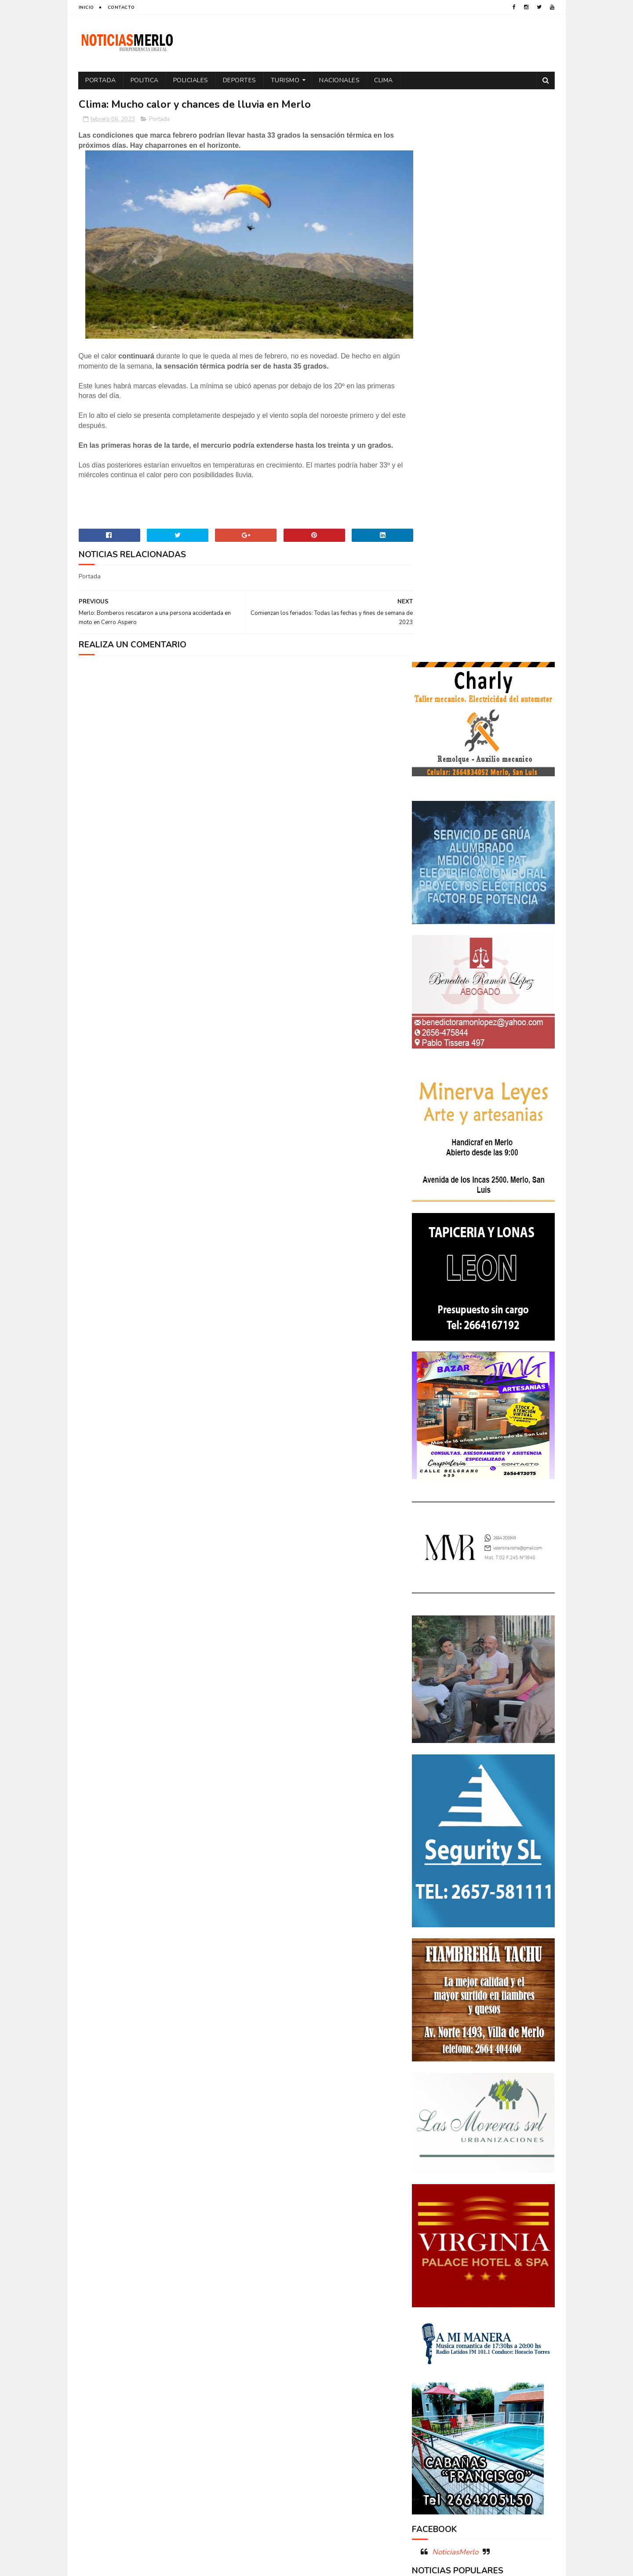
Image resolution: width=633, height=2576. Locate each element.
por (421, 2328)
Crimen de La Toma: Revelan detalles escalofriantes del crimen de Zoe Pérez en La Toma (508, 2095)
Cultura (520, 2236)
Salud (466, 2344)
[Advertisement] (155, 2483)
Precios (485, 2328)
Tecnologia (502, 2344)
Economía (505, 2251)
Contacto (121, 7)
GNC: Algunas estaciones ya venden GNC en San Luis (507, 2132)
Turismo (285, 80)
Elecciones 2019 (519, 2267)
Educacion (431, 2267)
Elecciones (472, 2267)
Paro (423, 2313)
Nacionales (340, 80)
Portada (101, 80)
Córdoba (508, 2221)
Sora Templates (130, 2565)
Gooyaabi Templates (225, 2565)
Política (526, 2313)
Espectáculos (480, 2282)
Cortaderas (481, 2236)
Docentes (467, 2251)
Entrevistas (433, 2282)
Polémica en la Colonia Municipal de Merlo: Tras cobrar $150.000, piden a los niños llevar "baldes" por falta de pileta (482, 2045)
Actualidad (432, 2221)
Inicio (86, 7)
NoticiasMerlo (455, 1986)
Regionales (431, 2344)
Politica (145, 80)
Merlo (481, 2298)
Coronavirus (434, 2236)
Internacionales (439, 2298)
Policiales (190, 80)
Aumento (472, 2221)
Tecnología (432, 2359)
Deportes (239, 80)
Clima (384, 80)
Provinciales (525, 2328)
